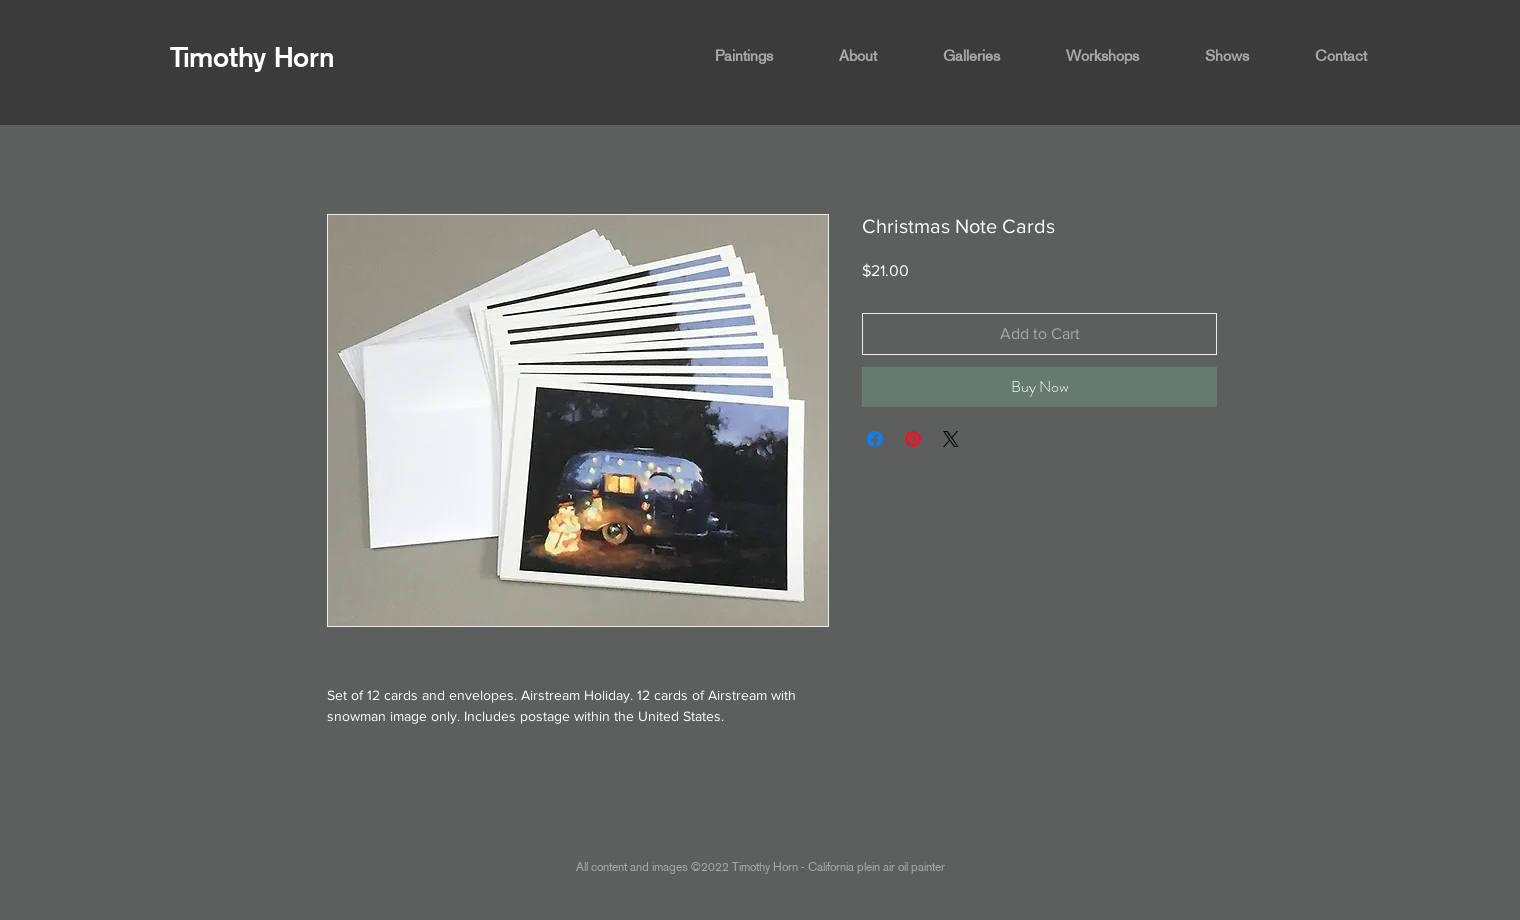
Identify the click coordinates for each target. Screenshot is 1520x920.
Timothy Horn (252, 57)
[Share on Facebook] (875, 439)
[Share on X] (951, 439)
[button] (762, 56)
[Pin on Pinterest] (913, 439)
